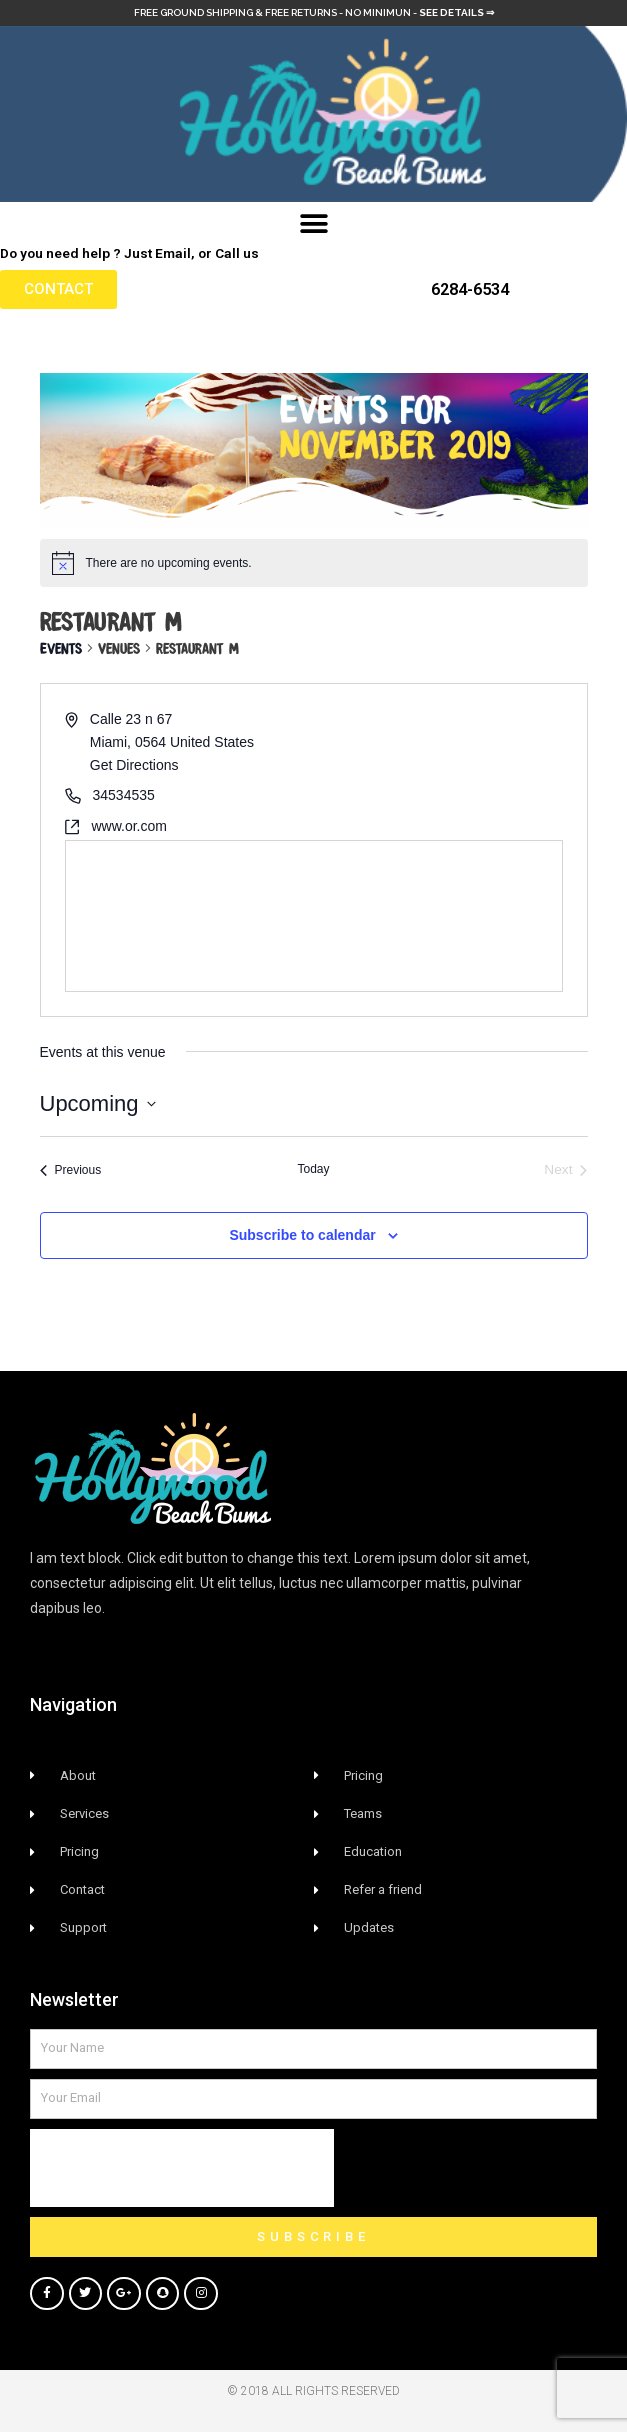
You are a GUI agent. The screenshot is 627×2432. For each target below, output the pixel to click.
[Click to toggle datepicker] (98, 1103)
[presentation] (182, 2168)
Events (61, 647)
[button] (313, 224)
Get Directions (134, 765)
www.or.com (129, 826)
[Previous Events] (71, 1170)
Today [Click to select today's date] (313, 1169)
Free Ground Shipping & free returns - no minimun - (314, 12)
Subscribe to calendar (302, 1235)
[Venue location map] (314, 916)
